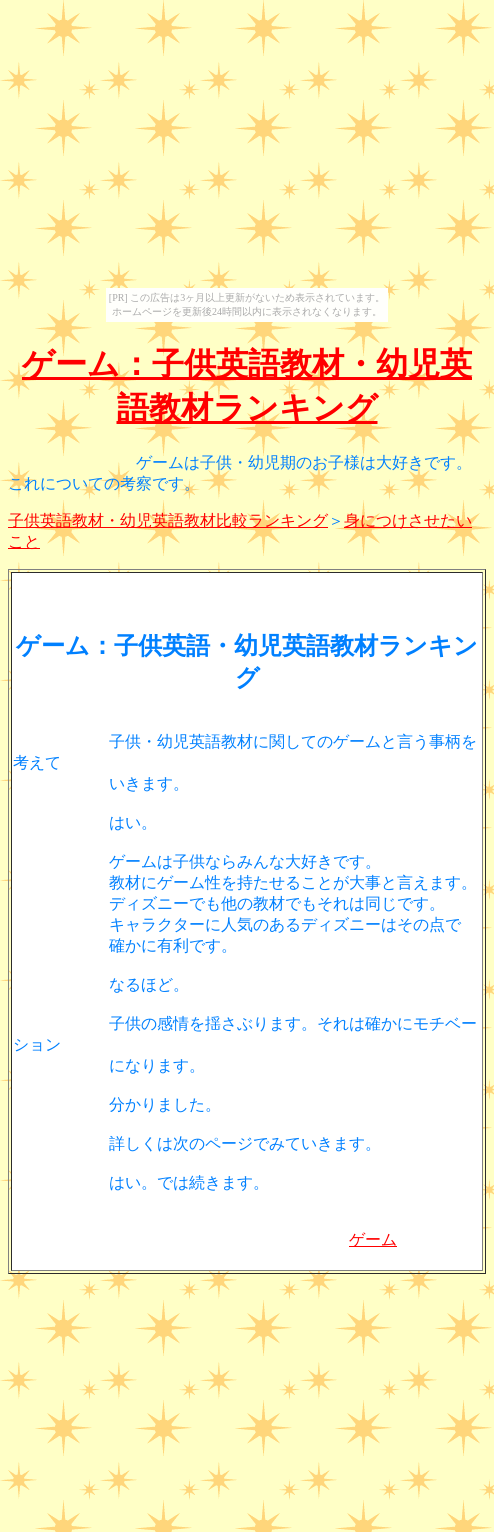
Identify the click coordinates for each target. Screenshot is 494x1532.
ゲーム (373, 1239)
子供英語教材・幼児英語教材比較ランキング (168, 520)
